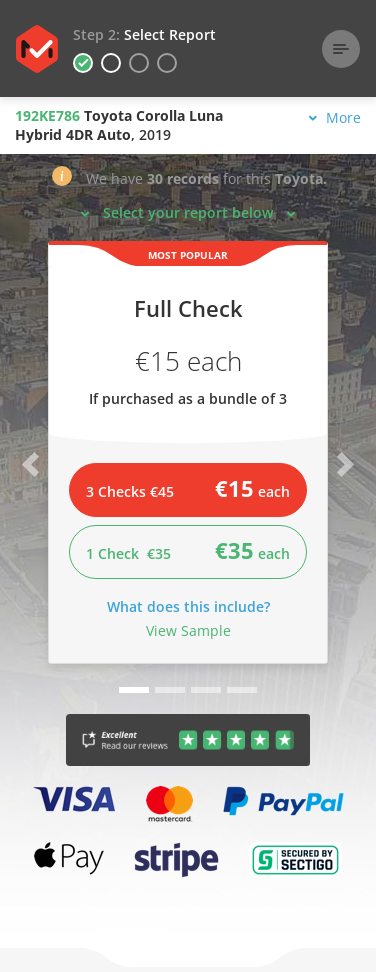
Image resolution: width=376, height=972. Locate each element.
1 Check (188, 550)
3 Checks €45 (188, 488)
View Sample (188, 630)
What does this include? (188, 606)
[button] (62, 180)
